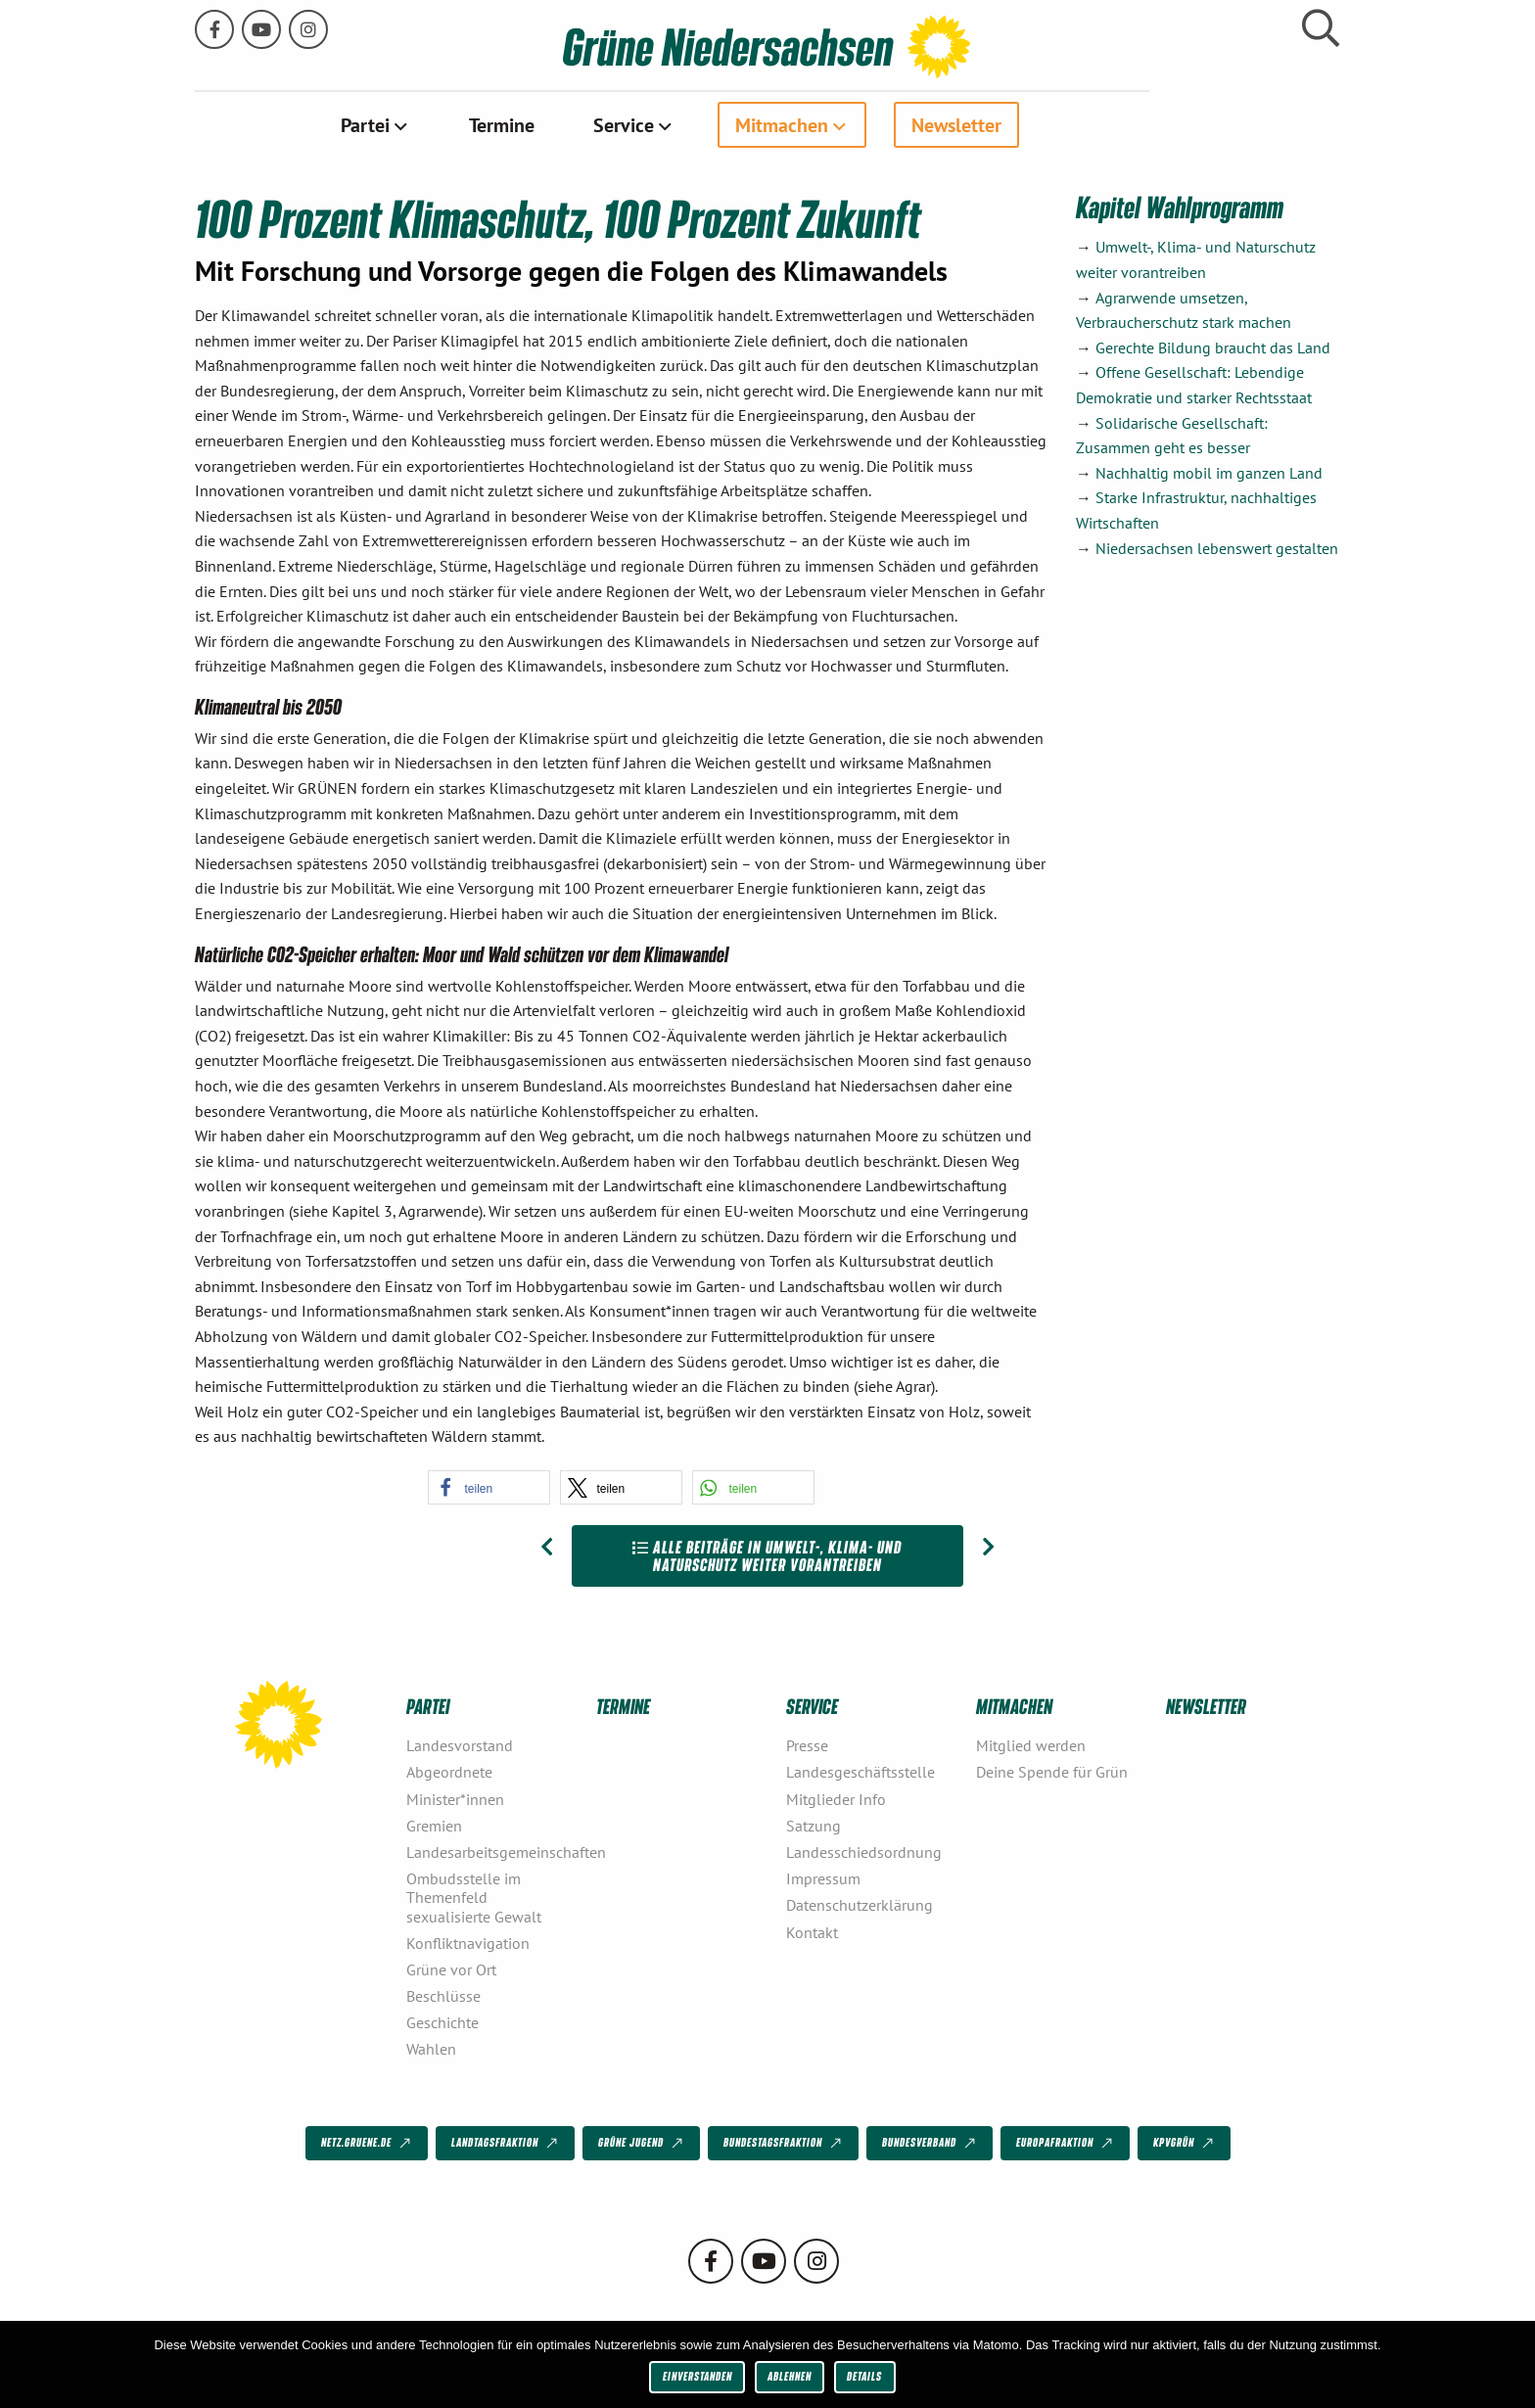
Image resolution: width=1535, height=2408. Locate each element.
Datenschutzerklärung (859, 1905)
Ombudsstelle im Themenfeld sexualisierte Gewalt (473, 1896)
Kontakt (812, 1931)
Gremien (434, 1824)
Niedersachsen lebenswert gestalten (1216, 547)
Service (718, 124)
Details (864, 2376)
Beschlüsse (443, 1995)
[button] (489, 1486)
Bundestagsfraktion (784, 2143)
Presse (807, 1744)
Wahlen (431, 2049)
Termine (596, 124)
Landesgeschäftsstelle (860, 1772)
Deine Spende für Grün (1052, 1772)
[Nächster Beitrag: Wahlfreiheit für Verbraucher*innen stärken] (988, 1546)
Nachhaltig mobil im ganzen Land (1209, 472)
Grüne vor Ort (451, 1968)
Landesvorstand (459, 1744)
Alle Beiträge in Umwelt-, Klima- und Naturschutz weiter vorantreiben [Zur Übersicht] (767, 1555)
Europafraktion (1066, 2143)
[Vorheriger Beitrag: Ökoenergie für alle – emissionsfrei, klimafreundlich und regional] (547, 1546)
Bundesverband (930, 2143)
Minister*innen (455, 1798)
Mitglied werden (1031, 1744)
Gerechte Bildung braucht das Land (1212, 346)
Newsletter (1051, 124)
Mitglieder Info (836, 1798)
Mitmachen (876, 124)
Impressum (823, 1877)
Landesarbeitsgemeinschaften (493, 1851)
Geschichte (442, 2021)
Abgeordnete (449, 1772)
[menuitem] (470, 124)
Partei (460, 124)
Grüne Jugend (642, 2143)
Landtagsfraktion (506, 2143)
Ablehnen (790, 2376)
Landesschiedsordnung (864, 1851)
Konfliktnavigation (468, 1942)
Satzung (813, 1824)
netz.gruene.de (367, 2143)
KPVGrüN (1185, 2143)
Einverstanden (697, 2376)
